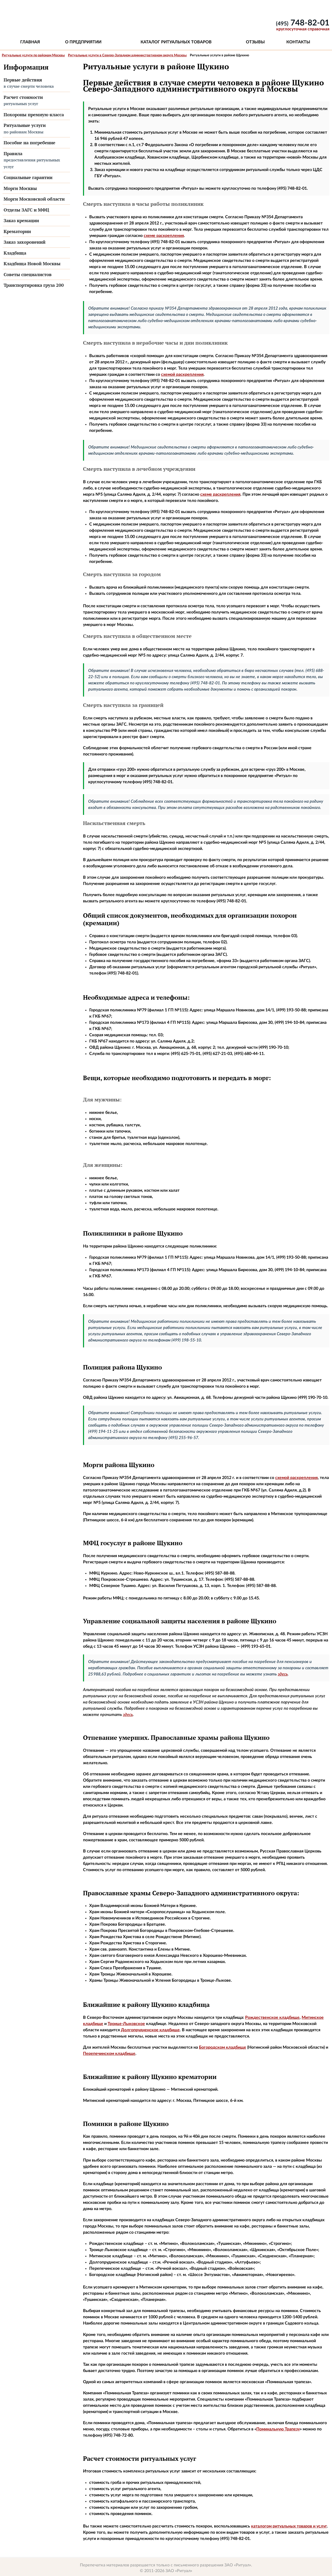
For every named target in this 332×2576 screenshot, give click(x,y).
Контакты (298, 42)
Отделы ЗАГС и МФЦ (26, 210)
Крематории (17, 231)
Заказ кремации (21, 220)
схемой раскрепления (182, 374)
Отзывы (255, 42)
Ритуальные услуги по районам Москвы (33, 55)
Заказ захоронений (24, 242)
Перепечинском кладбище (109, 2054)
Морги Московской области (34, 199)
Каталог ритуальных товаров (176, 42)
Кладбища (15, 253)
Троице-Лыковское (126, 2024)
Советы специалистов (28, 274)
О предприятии (83, 42)
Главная (30, 42)
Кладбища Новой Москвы (32, 264)
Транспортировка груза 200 (34, 285)
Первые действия (36, 83)
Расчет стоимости (36, 100)
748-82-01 (302, 23)
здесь (283, 1674)
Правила (36, 160)
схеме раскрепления (164, 236)
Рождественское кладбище (272, 2017)
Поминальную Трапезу (278, 2429)
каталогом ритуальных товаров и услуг (289, 2526)
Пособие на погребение (29, 143)
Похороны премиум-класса (34, 115)
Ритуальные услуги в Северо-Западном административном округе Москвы (127, 55)
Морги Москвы (20, 188)
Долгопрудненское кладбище (150, 2030)
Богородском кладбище (222, 2047)
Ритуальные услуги (36, 128)
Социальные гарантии (28, 177)
